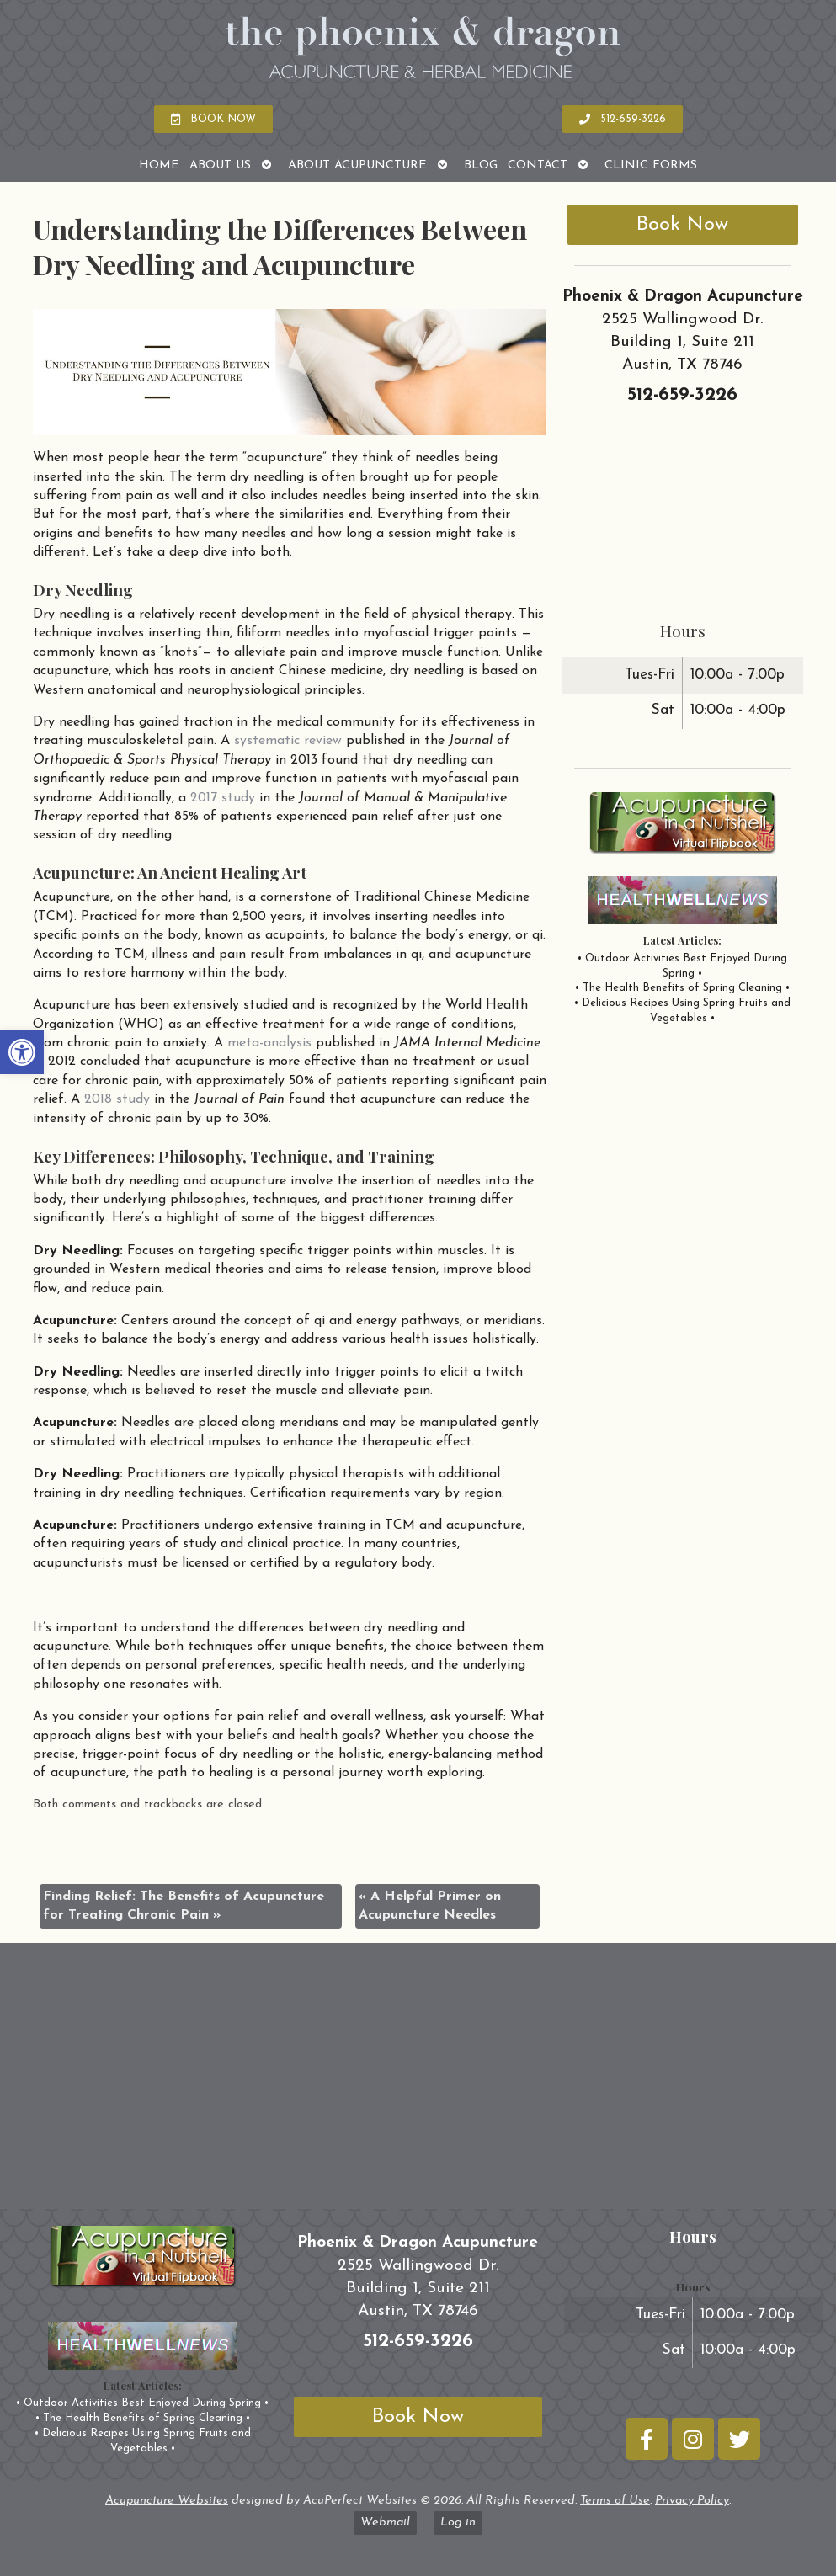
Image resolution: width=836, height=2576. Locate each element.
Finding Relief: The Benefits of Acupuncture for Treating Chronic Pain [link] (183, 1906)
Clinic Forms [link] (650, 165)
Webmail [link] (385, 2522)
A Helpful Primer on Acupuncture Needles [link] (430, 1906)
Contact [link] (537, 165)
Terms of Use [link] (615, 2500)
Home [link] (159, 165)
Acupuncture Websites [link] (166, 2500)
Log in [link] (458, 2522)
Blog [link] (481, 165)
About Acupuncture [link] (357, 165)
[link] (22, 1052)
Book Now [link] (682, 225)
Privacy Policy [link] (692, 2500)
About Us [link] (220, 165)
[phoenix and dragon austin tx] (418, 2082)
